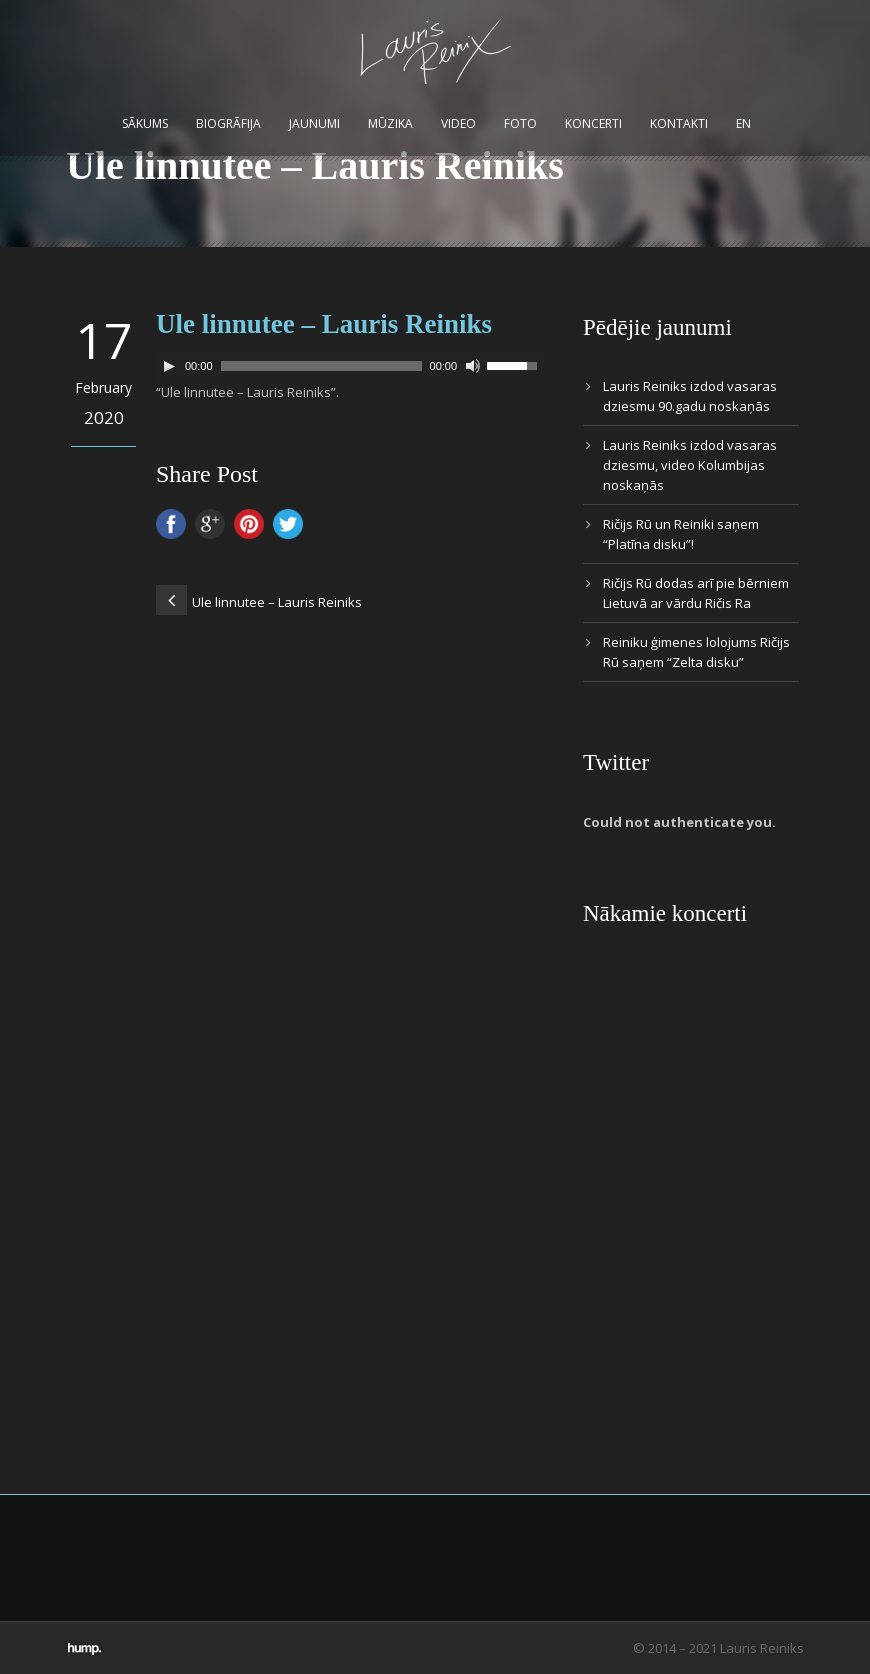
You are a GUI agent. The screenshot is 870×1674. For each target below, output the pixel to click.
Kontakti (679, 123)
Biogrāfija (228, 123)
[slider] (321, 366)
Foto (520, 123)
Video (458, 123)
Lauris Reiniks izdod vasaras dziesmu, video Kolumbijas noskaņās (690, 465)
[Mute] (473, 366)
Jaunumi (314, 123)
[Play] (169, 366)
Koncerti (593, 123)
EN (743, 123)
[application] (349, 366)
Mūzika (390, 123)
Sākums (145, 123)
